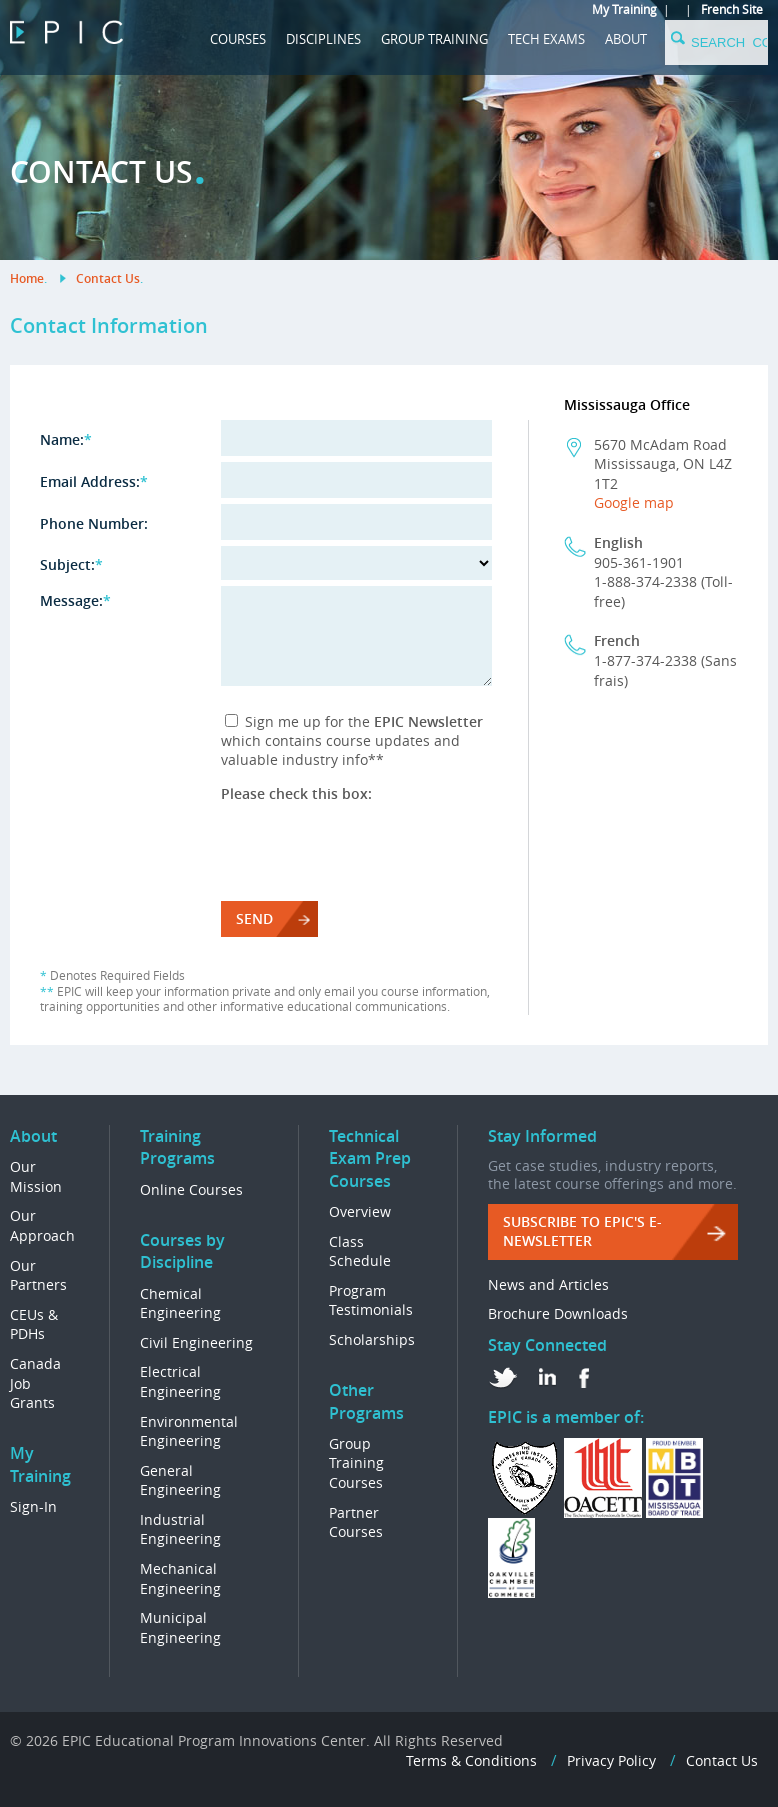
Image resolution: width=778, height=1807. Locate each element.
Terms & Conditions (471, 1760)
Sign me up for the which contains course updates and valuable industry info (352, 740)
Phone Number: (94, 523)
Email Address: (94, 481)
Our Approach (42, 1225)
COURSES (238, 39)
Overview (360, 1211)
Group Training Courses (356, 1463)
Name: (66, 439)
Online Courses (191, 1189)
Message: (75, 600)
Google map (634, 502)
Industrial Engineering (180, 1529)
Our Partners (38, 1275)
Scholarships (372, 1339)
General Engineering (180, 1480)
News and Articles (548, 1284)
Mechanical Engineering (180, 1578)
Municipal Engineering (180, 1627)
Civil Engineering (196, 1342)
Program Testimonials (371, 1300)
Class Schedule (360, 1251)
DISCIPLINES (323, 39)
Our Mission (36, 1176)
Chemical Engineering (180, 1303)
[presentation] (373, 842)
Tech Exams (546, 39)
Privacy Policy (611, 1760)
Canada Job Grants (35, 1383)
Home (27, 278)
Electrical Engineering (180, 1381)
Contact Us (108, 278)
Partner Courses (356, 1522)
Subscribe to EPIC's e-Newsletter (582, 1231)
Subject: (71, 564)
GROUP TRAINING (434, 39)
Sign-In (33, 1506)
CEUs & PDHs (34, 1324)
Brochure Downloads (558, 1313)
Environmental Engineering (189, 1431)
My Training (624, 9)
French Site (732, 9)
